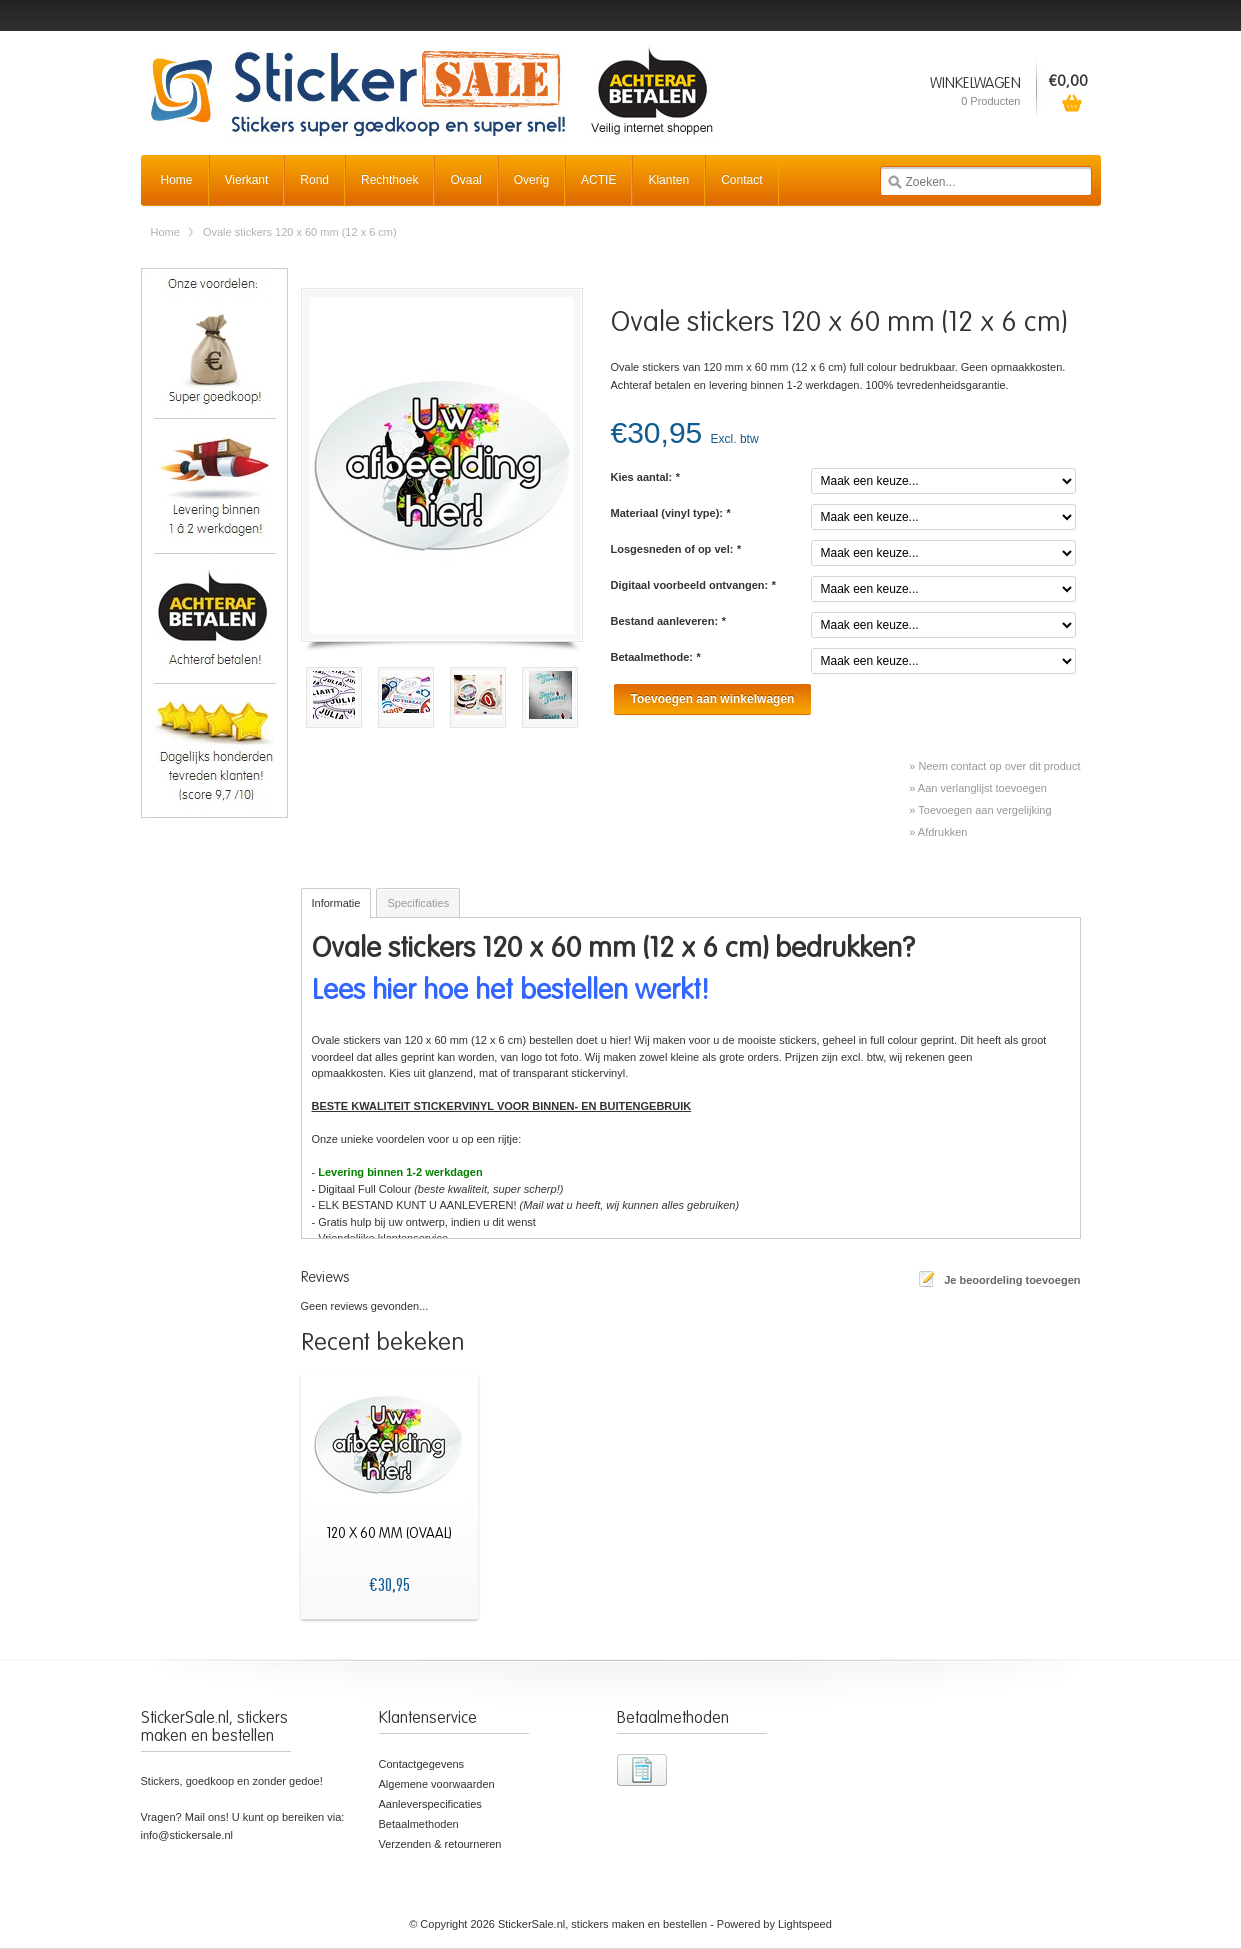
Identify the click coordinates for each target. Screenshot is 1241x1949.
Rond (314, 180)
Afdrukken (943, 832)
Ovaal (465, 180)
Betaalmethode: (656, 657)
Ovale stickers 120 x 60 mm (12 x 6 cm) (300, 232)
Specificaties (418, 903)
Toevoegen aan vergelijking (984, 810)
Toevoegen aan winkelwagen (713, 699)
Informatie (336, 903)
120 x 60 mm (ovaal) (389, 1534)
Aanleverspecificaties (430, 1804)
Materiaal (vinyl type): (671, 513)
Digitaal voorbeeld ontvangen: (693, 585)
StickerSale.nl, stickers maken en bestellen (431, 80)
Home (177, 180)
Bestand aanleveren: (668, 621)
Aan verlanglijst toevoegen (982, 788)
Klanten (668, 180)
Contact (741, 180)
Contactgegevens (422, 1764)
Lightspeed (805, 1924)
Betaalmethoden (419, 1824)
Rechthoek (389, 180)
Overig (531, 180)
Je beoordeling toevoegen (1012, 1280)
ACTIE (598, 180)
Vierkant (247, 180)
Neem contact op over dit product (999, 766)
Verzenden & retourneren (440, 1844)
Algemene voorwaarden (437, 1784)
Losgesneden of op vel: (676, 549)
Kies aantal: (645, 477)
